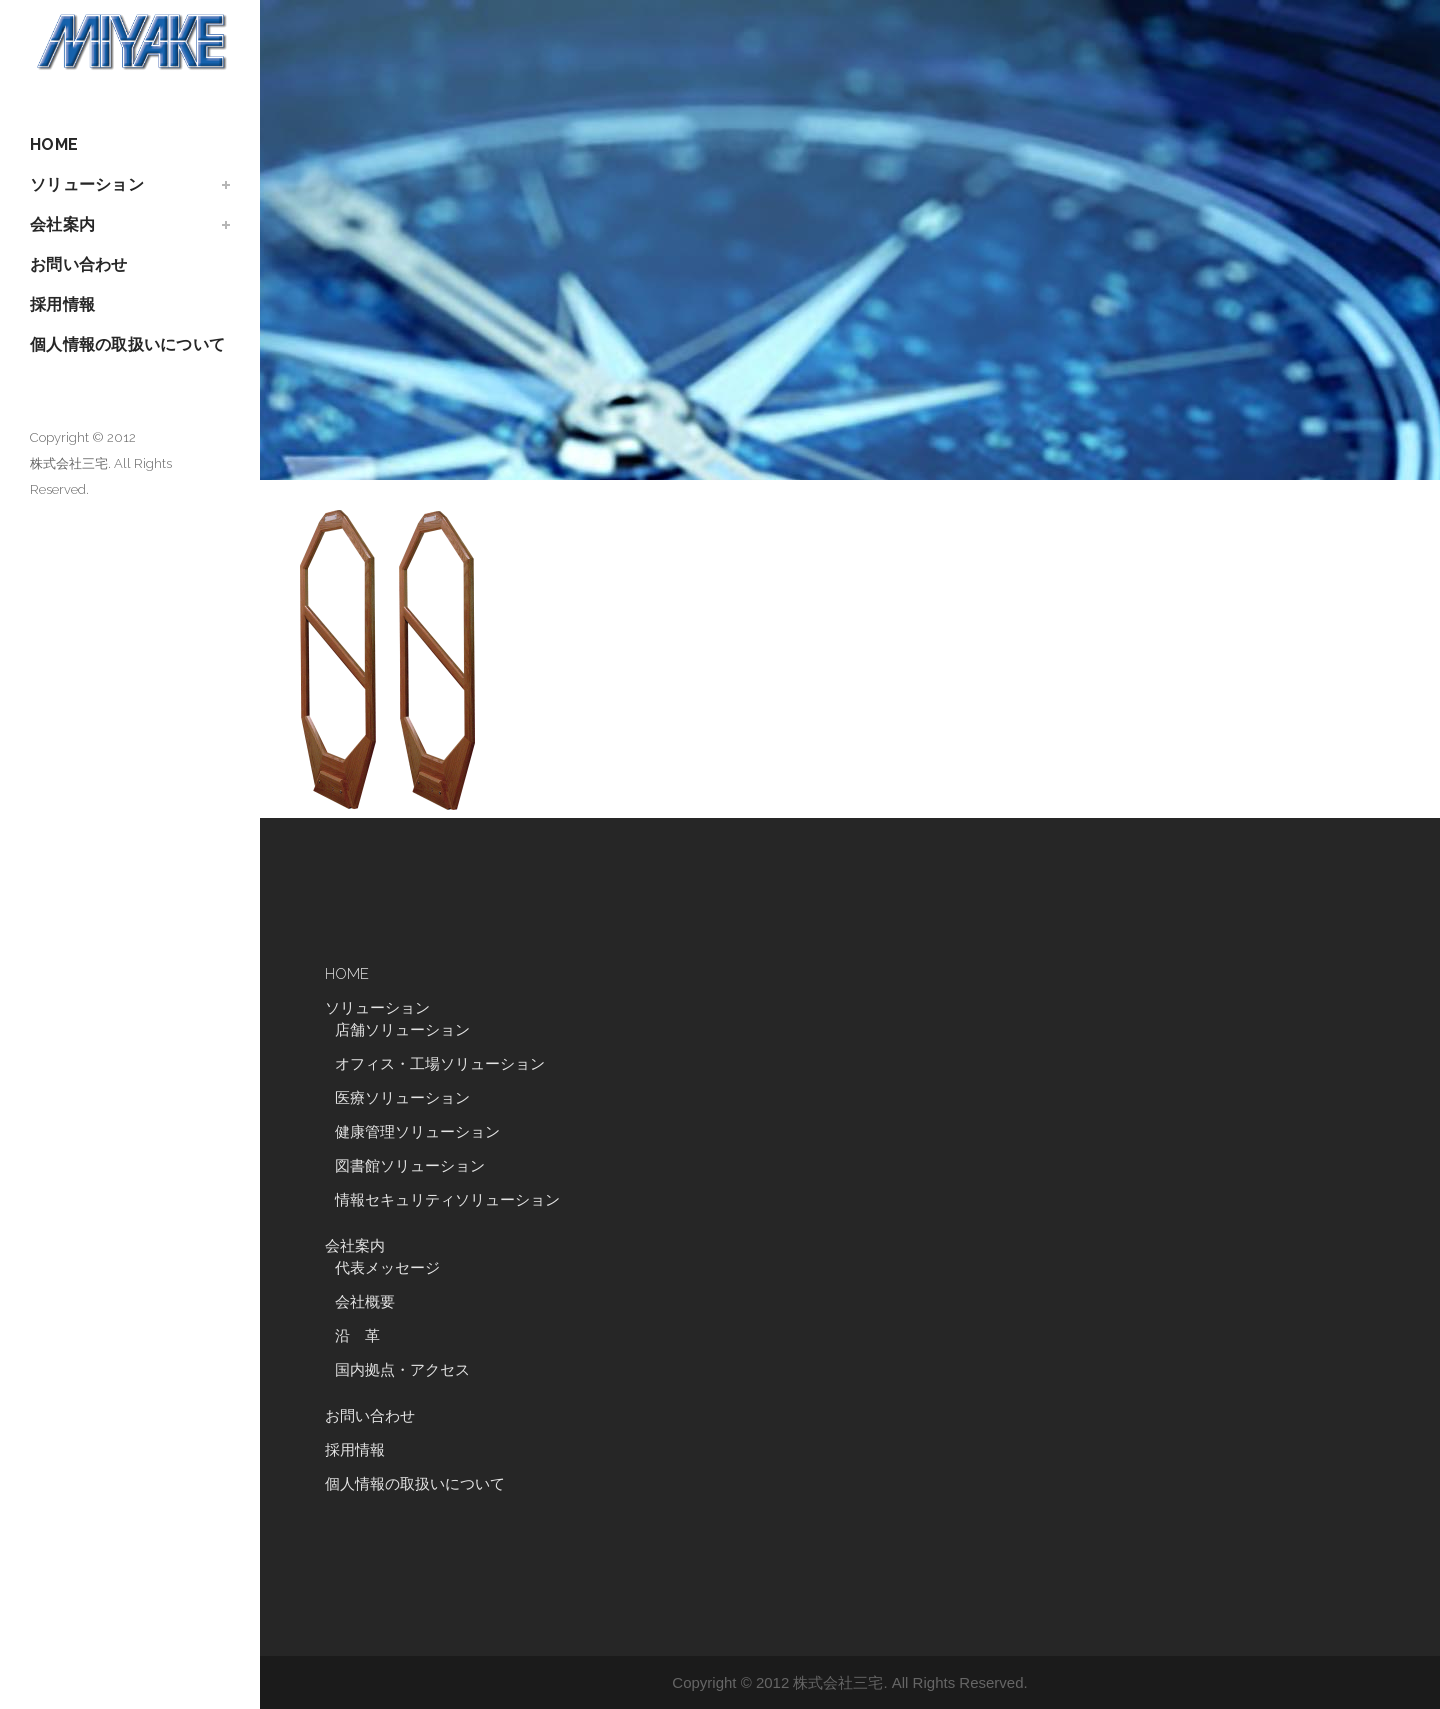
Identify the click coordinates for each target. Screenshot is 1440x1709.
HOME (347, 974)
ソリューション (377, 1008)
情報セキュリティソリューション (447, 1200)
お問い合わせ (370, 1416)
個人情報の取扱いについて (415, 1484)
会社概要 (365, 1302)
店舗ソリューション (402, 1030)
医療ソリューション (402, 1098)
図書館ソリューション (410, 1166)
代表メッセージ (387, 1268)
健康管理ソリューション (417, 1132)
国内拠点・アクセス (402, 1370)
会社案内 (355, 1246)
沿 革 (365, 1336)
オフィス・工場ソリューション (440, 1064)
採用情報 (355, 1450)
